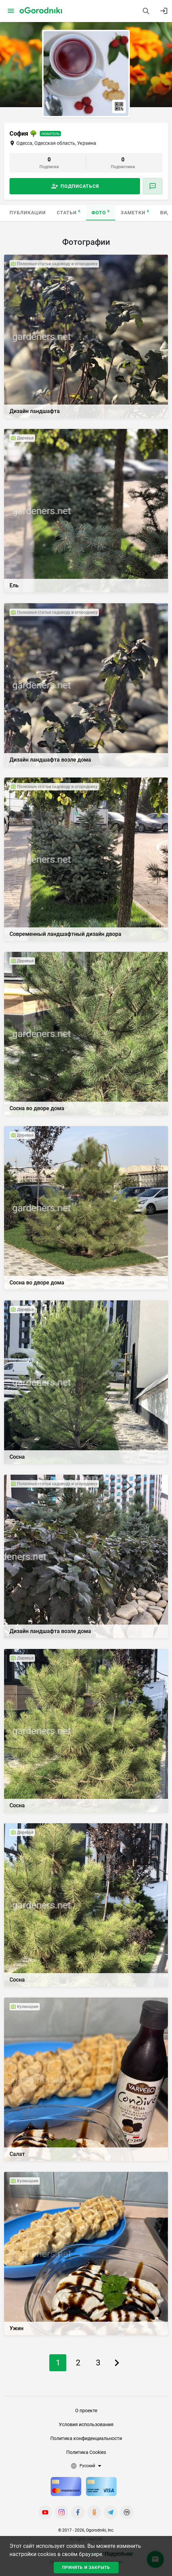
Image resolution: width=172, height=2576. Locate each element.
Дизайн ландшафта (35, 411)
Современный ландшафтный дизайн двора (65, 934)
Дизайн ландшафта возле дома (50, 759)
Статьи (69, 212)
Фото (100, 212)
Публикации (28, 212)
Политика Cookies (86, 2452)
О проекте (86, 2410)
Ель (14, 585)
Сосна (17, 1457)
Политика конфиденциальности (86, 2438)
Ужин (16, 2328)
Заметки (135, 212)
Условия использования (86, 2424)
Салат (17, 2154)
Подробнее (118, 2554)
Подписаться (80, 186)
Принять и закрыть (86, 2567)
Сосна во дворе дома (37, 1108)
